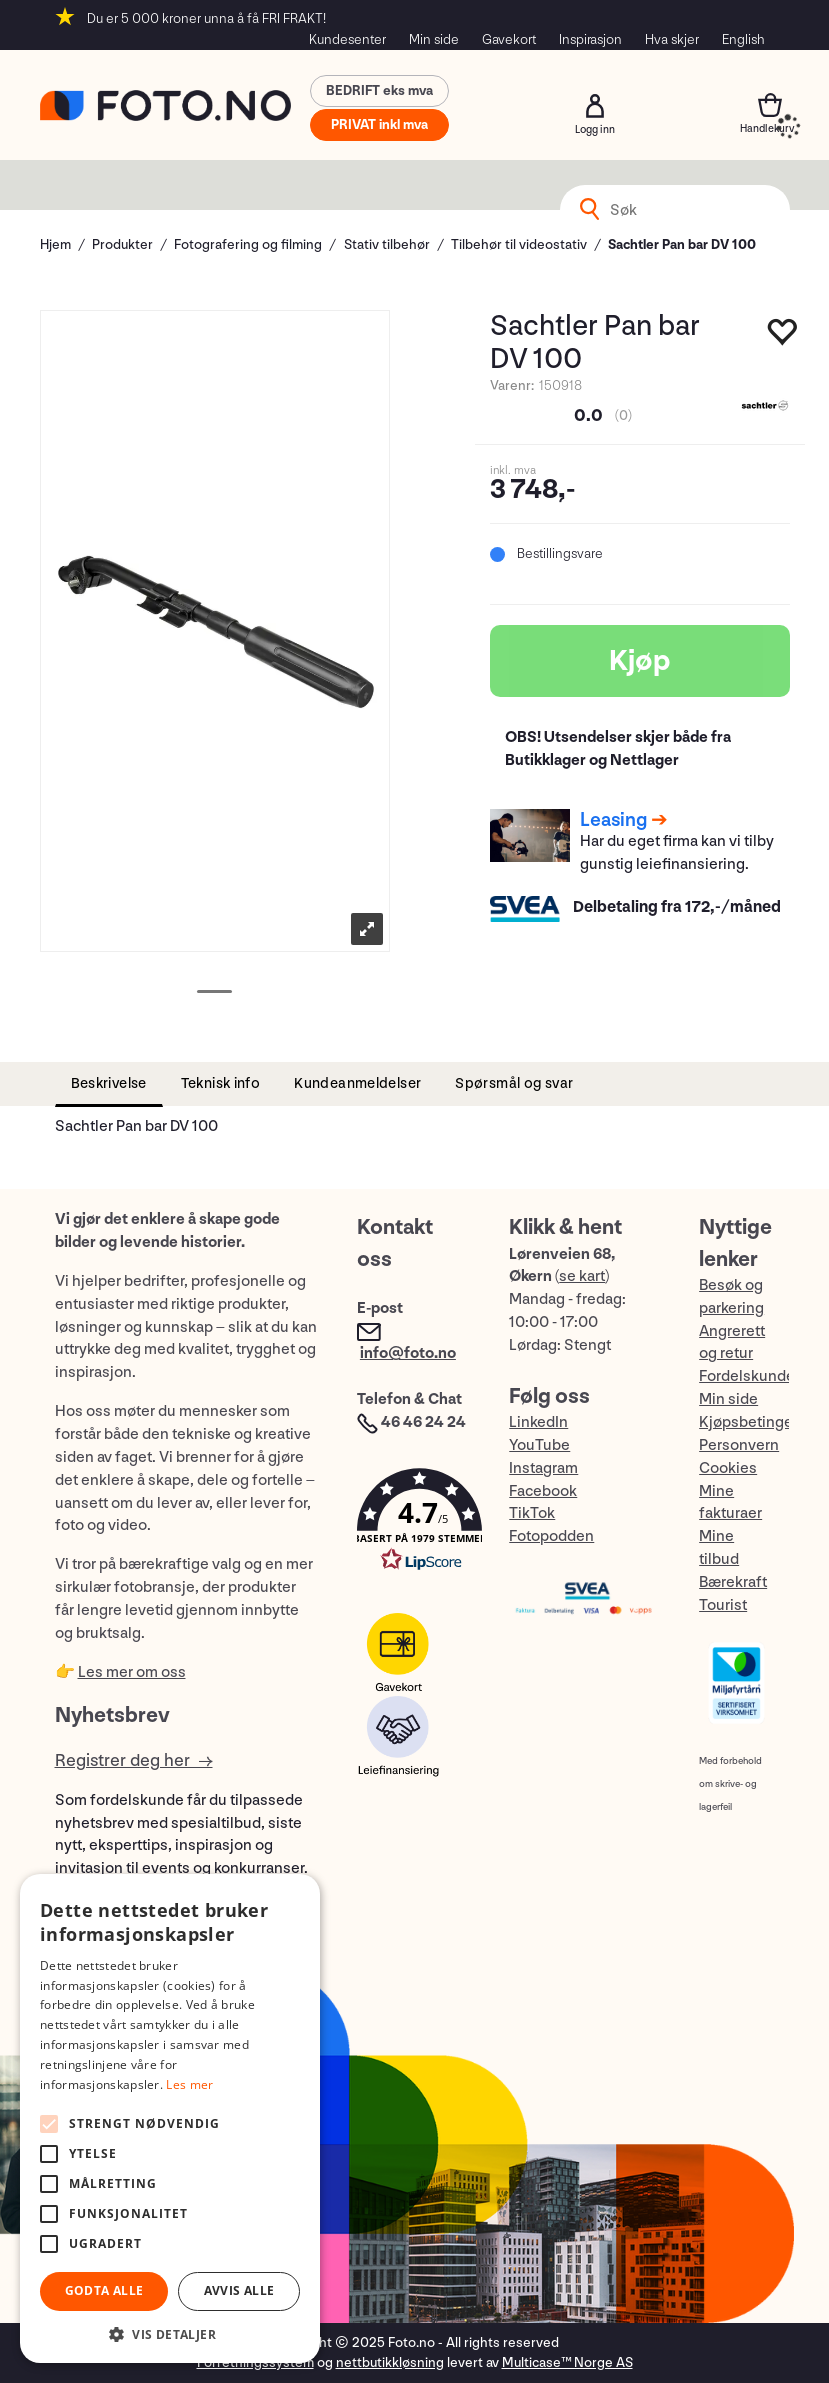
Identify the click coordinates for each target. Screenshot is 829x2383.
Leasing (613, 820)
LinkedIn (538, 1422)
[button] (413, 1524)
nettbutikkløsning (390, 2362)
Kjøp (640, 661)
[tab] (109, 1084)
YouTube (539, 1445)
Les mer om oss (132, 1672)
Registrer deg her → (134, 1760)
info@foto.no (408, 1353)
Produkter (122, 244)
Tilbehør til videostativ (519, 244)
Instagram (543, 1468)
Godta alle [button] (104, 2290)
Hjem (55, 244)
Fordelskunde (747, 1376)
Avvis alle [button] (239, 2290)
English (743, 39)
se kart (582, 1276)
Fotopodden (551, 1536)
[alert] (170, 2118)
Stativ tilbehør (387, 244)
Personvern (739, 1445)
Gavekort (509, 39)
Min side (434, 39)
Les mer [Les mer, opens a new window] (189, 2084)
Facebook (543, 1491)
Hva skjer (672, 39)
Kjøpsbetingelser (759, 1422)
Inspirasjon (590, 39)
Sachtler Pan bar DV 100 (682, 244)
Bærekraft (733, 1582)
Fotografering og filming (248, 244)
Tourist (723, 1605)
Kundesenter (347, 39)
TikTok (532, 1513)
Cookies (728, 1468)
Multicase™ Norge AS (567, 2362)
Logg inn (595, 106)
